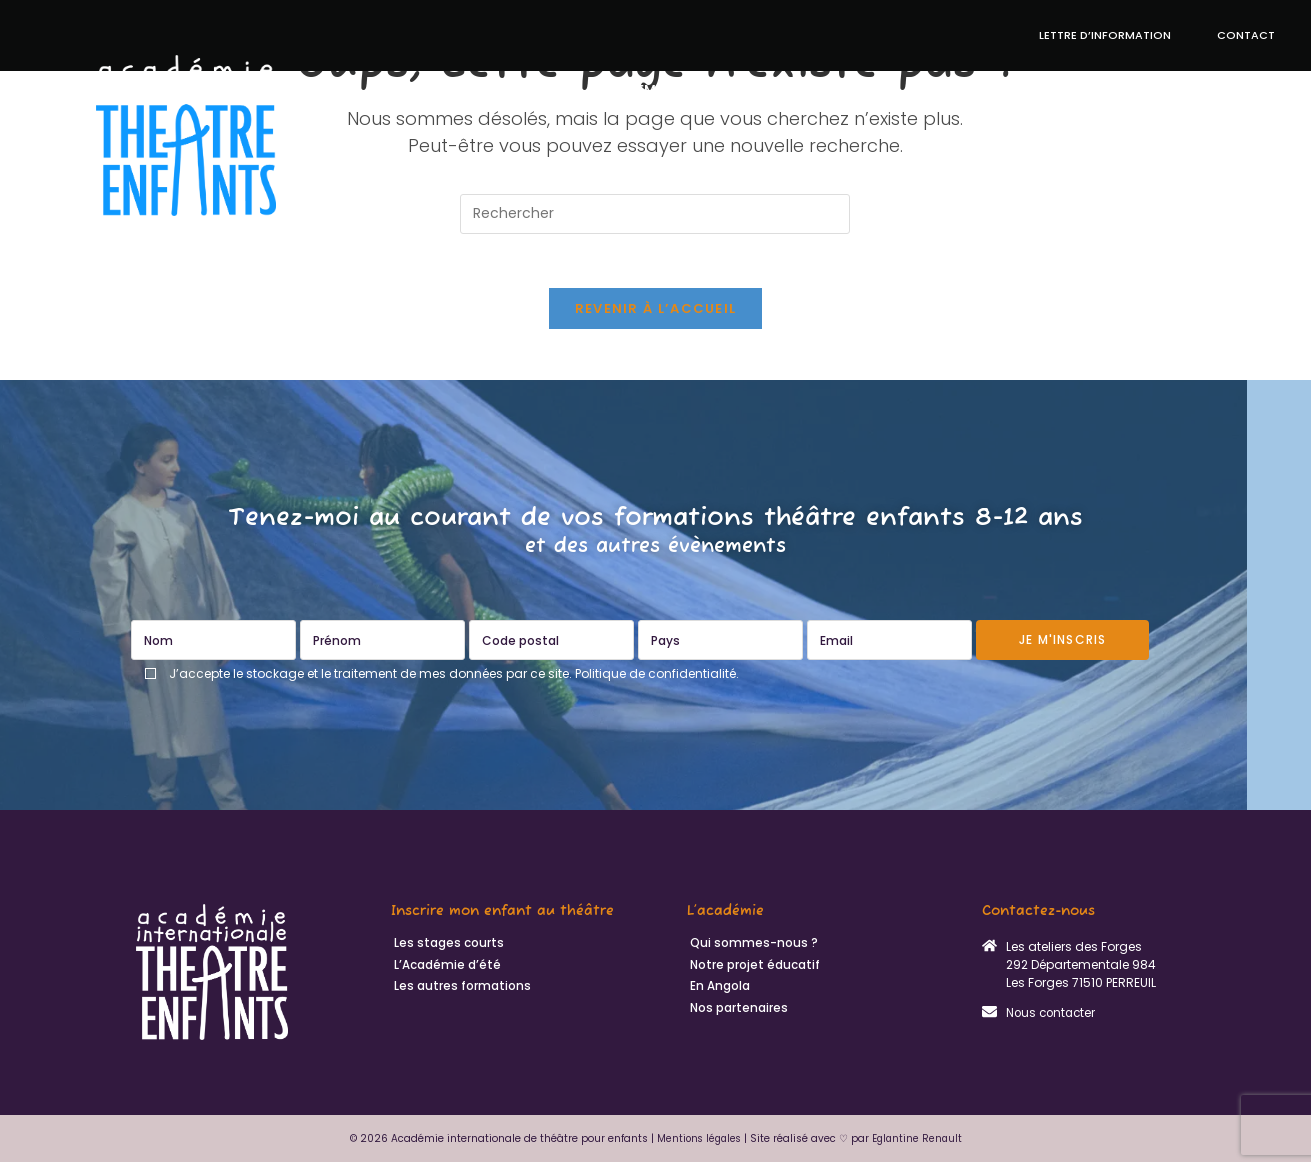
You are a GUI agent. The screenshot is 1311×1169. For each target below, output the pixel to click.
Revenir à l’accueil (656, 315)
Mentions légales (697, 1145)
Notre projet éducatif (812, 89)
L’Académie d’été (444, 973)
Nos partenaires (736, 1017)
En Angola (1131, 89)
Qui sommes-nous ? (1188, 158)
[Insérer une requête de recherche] (655, 214)
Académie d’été (652, 89)
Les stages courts (446, 951)
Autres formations (990, 89)
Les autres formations (459, 995)
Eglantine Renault (919, 1145)
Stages (551, 89)
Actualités (1230, 89)
